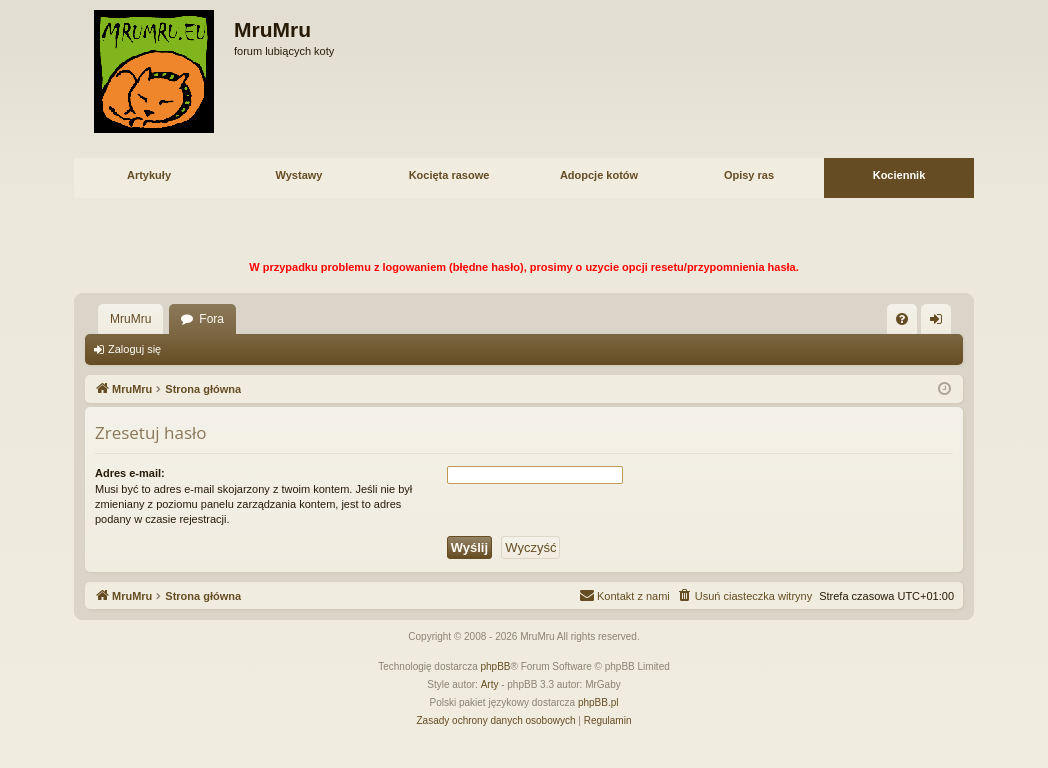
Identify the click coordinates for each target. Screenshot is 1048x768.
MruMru (130, 319)
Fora (211, 319)
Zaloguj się (134, 349)
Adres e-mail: (130, 473)
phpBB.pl (598, 702)
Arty (490, 684)
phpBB (496, 666)
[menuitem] (902, 319)
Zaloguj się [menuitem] (940, 323)
